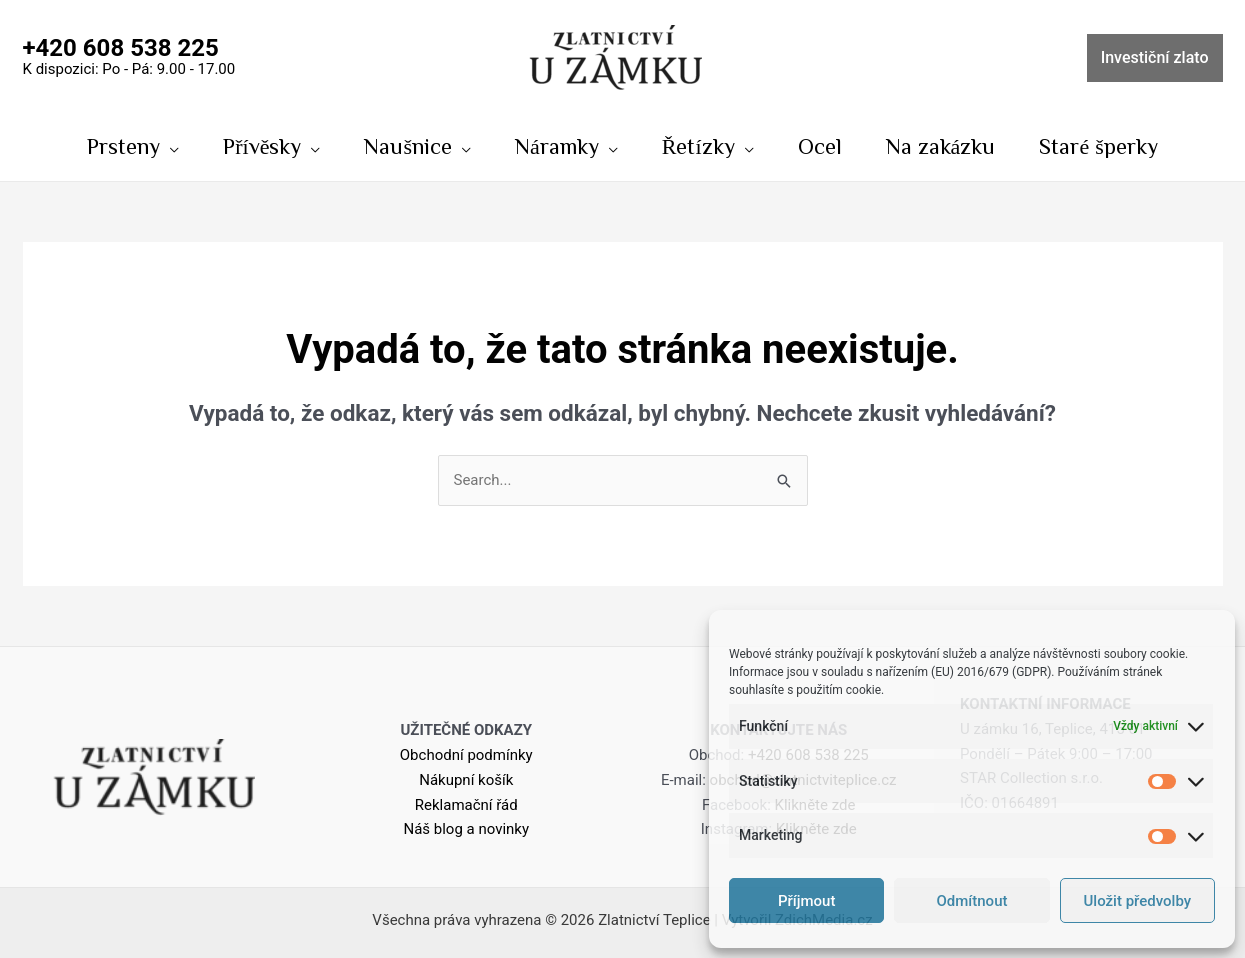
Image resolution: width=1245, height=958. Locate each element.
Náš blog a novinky (466, 829)
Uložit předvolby (1138, 901)
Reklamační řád (466, 805)
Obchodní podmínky (466, 755)
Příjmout (806, 901)
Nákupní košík (466, 780)
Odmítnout (972, 901)
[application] (169, 146)
